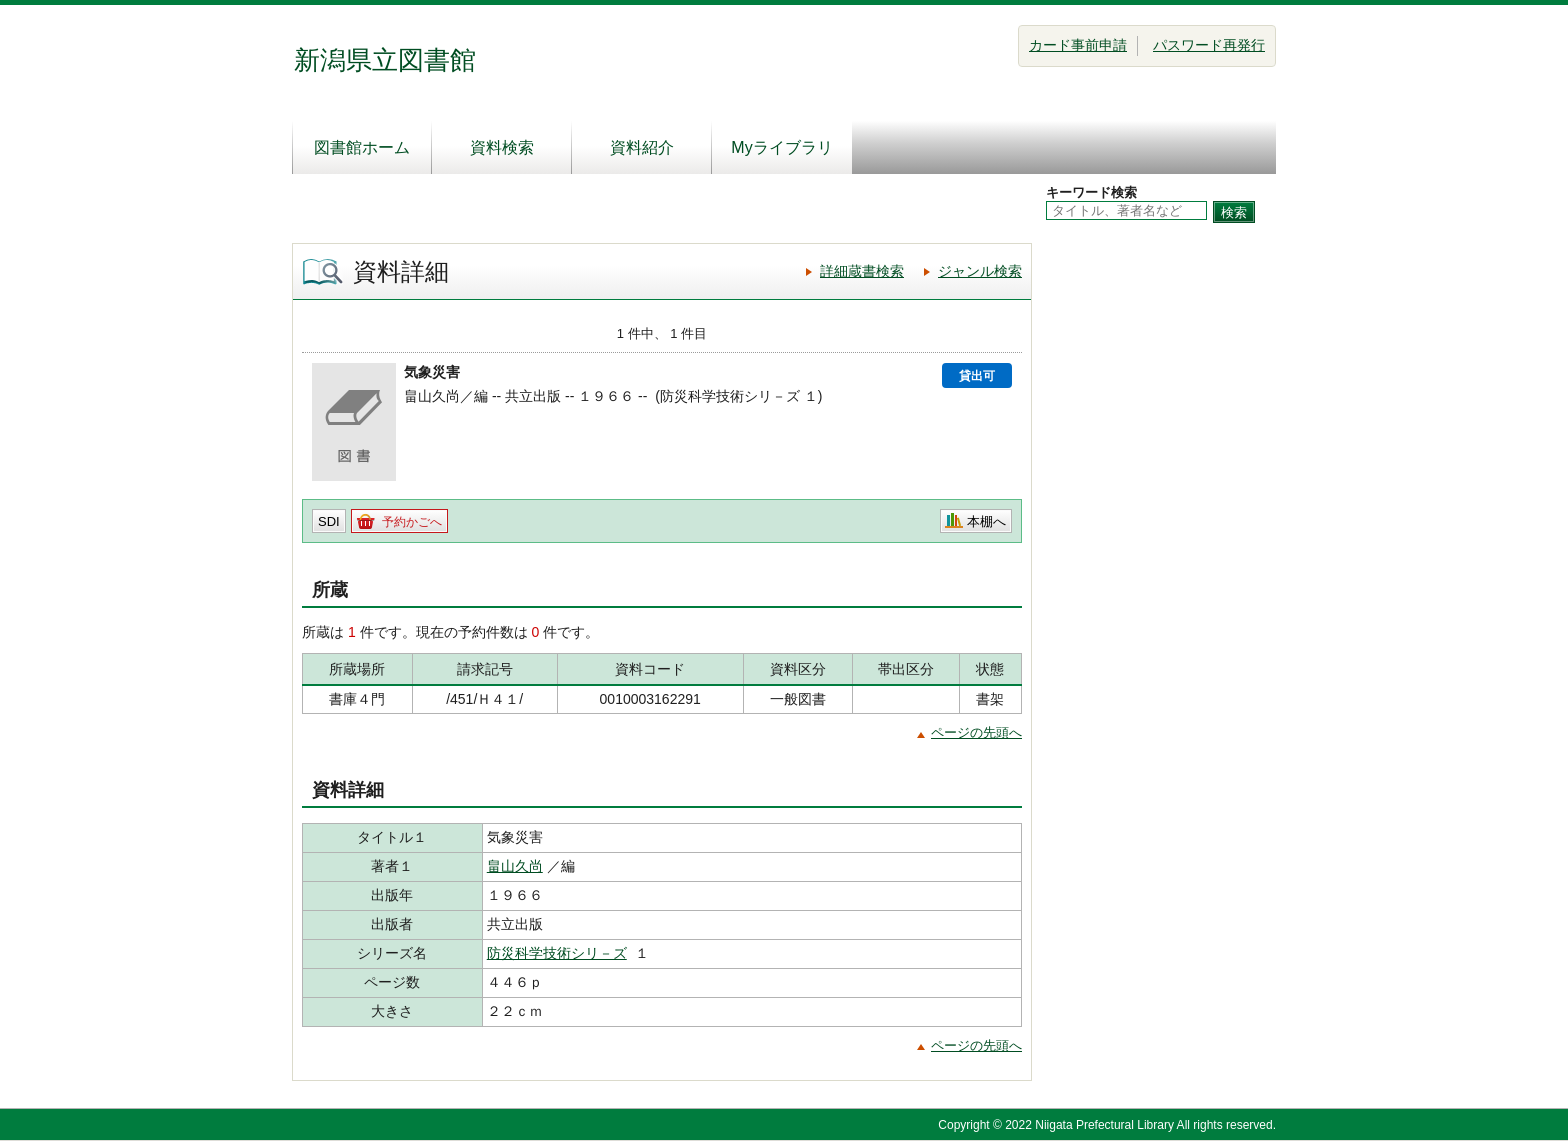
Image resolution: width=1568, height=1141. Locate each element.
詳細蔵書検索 (862, 271)
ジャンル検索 (980, 271)
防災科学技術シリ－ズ (557, 953)
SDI (329, 521)
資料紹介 (642, 147)
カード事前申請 (1078, 45)
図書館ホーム (362, 147)
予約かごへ (412, 522)
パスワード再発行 (1209, 45)
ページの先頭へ (976, 732)
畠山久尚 (515, 866)
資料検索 (502, 147)
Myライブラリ (781, 147)
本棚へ (986, 521)
